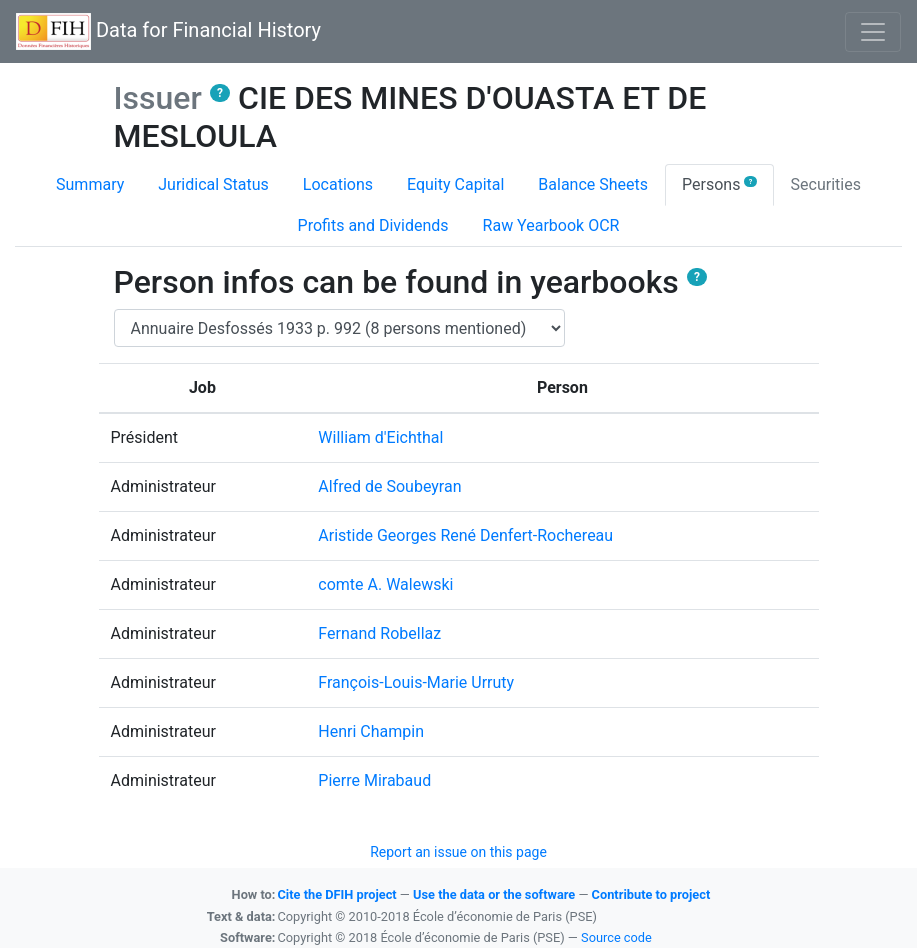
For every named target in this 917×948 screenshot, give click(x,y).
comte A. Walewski (385, 584)
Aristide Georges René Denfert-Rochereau (465, 535)
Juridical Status (213, 184)
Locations (338, 184)
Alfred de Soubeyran (389, 486)
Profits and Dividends (373, 225)
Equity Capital (455, 184)
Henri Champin (371, 731)
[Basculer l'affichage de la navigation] (873, 32)
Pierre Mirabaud (374, 780)
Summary (90, 184)
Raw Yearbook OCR (551, 225)
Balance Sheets (593, 184)
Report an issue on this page (458, 852)
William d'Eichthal (380, 437)
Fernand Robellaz (379, 633)
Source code (616, 937)
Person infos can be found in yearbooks (411, 282)
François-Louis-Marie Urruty (416, 682)
